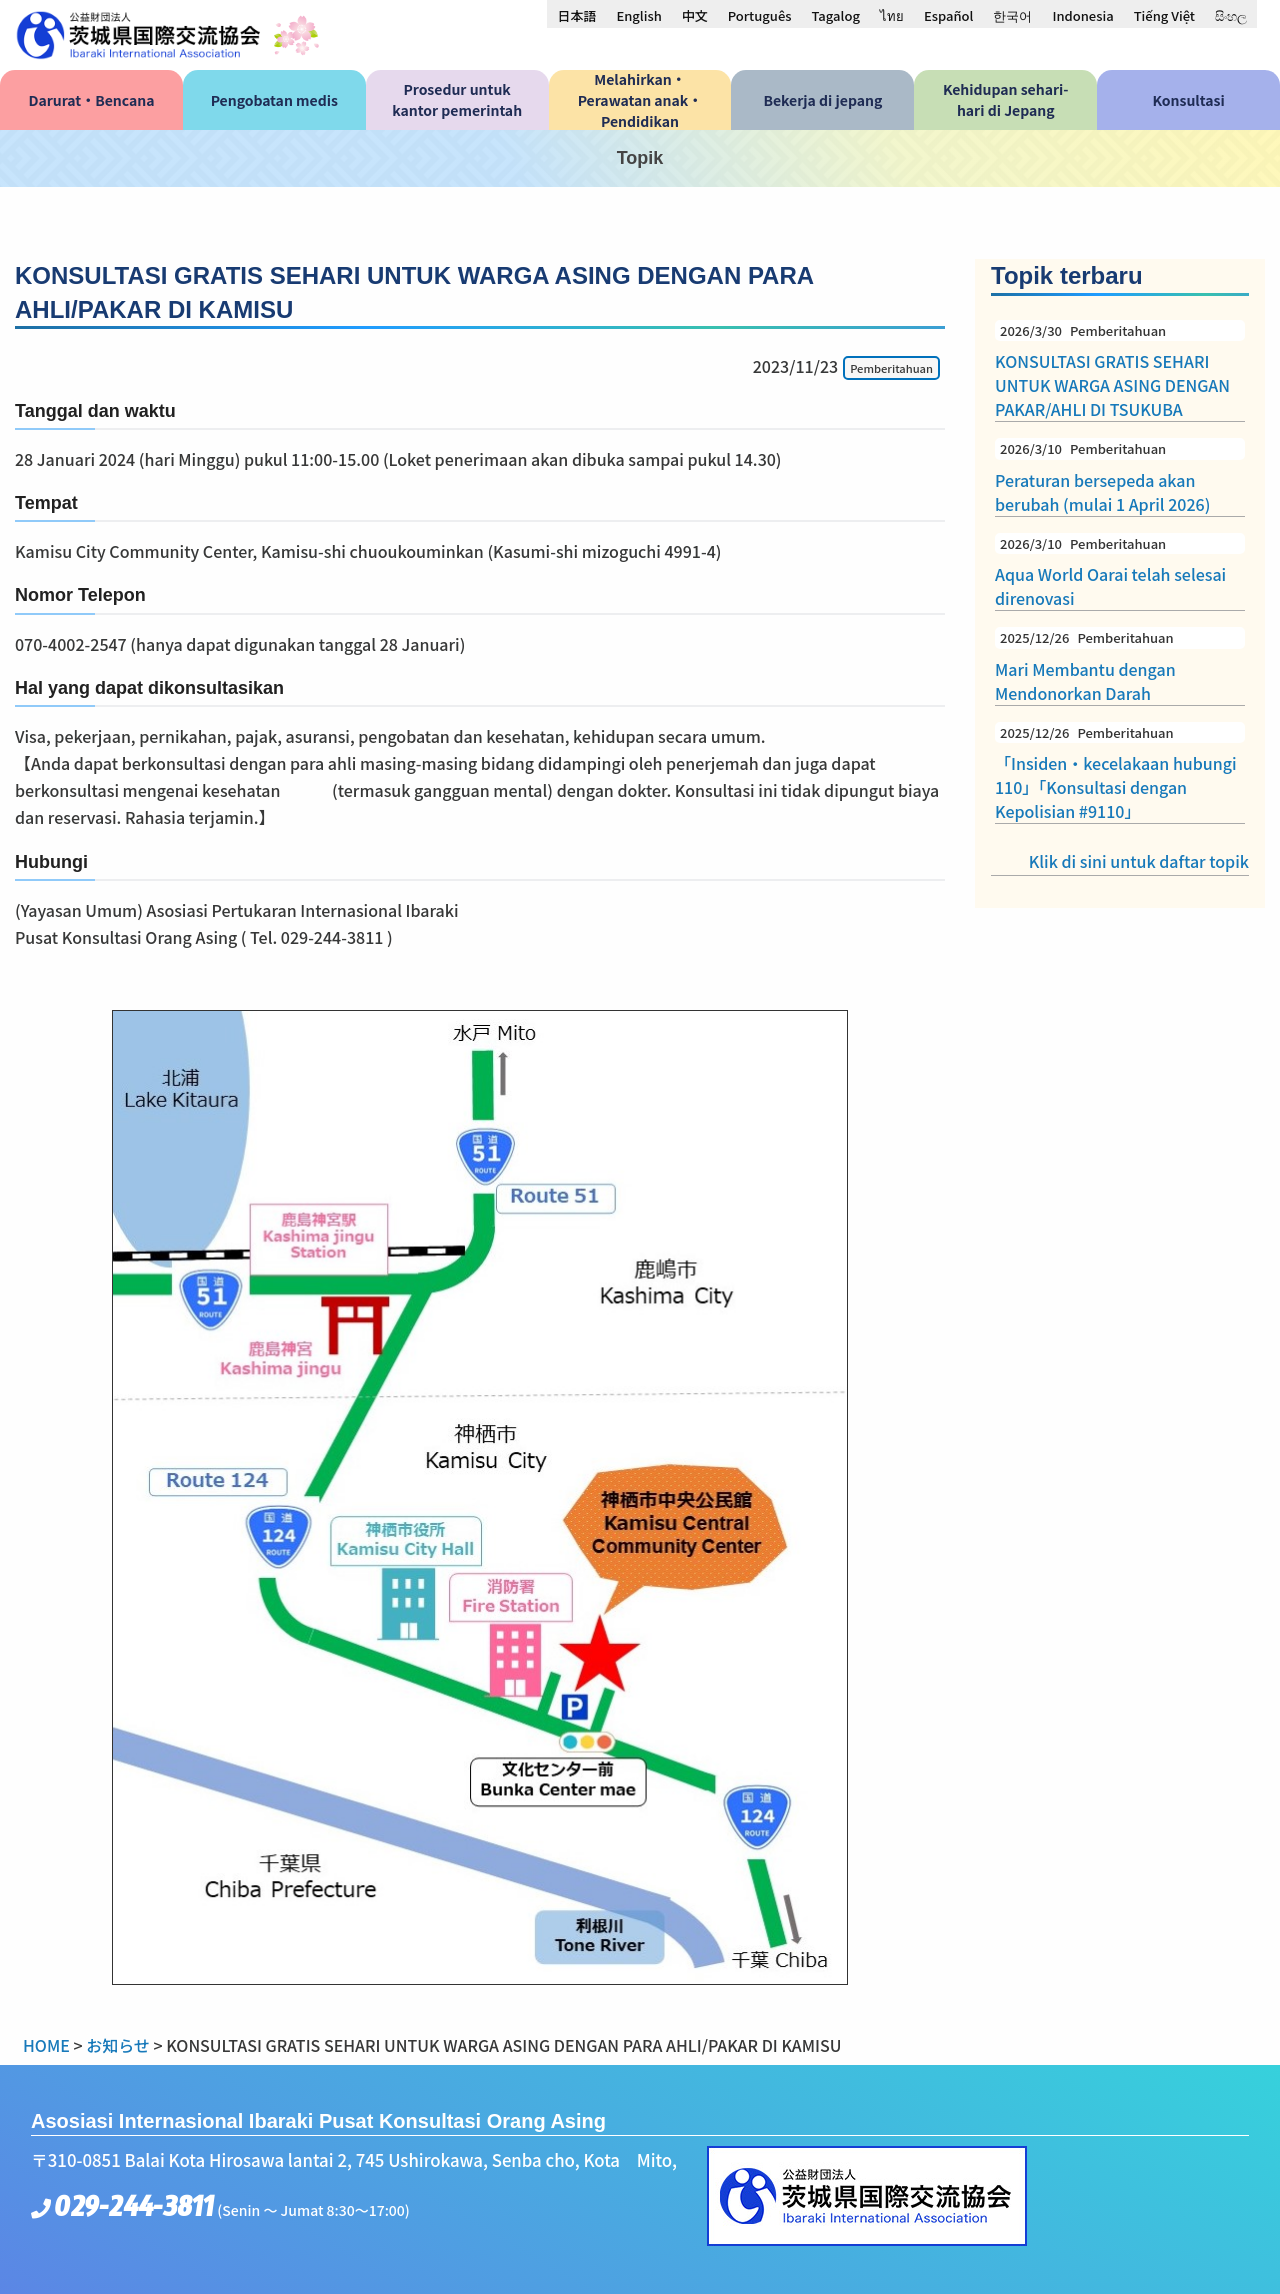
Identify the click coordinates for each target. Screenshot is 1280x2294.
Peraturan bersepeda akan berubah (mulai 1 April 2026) (1120, 477)
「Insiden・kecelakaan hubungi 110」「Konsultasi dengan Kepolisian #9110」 (1120, 773)
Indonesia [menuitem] (1082, 15)
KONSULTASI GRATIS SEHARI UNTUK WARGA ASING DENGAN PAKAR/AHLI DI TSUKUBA (1120, 371)
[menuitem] (576, 15)
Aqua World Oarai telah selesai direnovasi (1120, 572)
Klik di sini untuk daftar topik (1139, 861)
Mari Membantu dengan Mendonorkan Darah (1120, 666)
